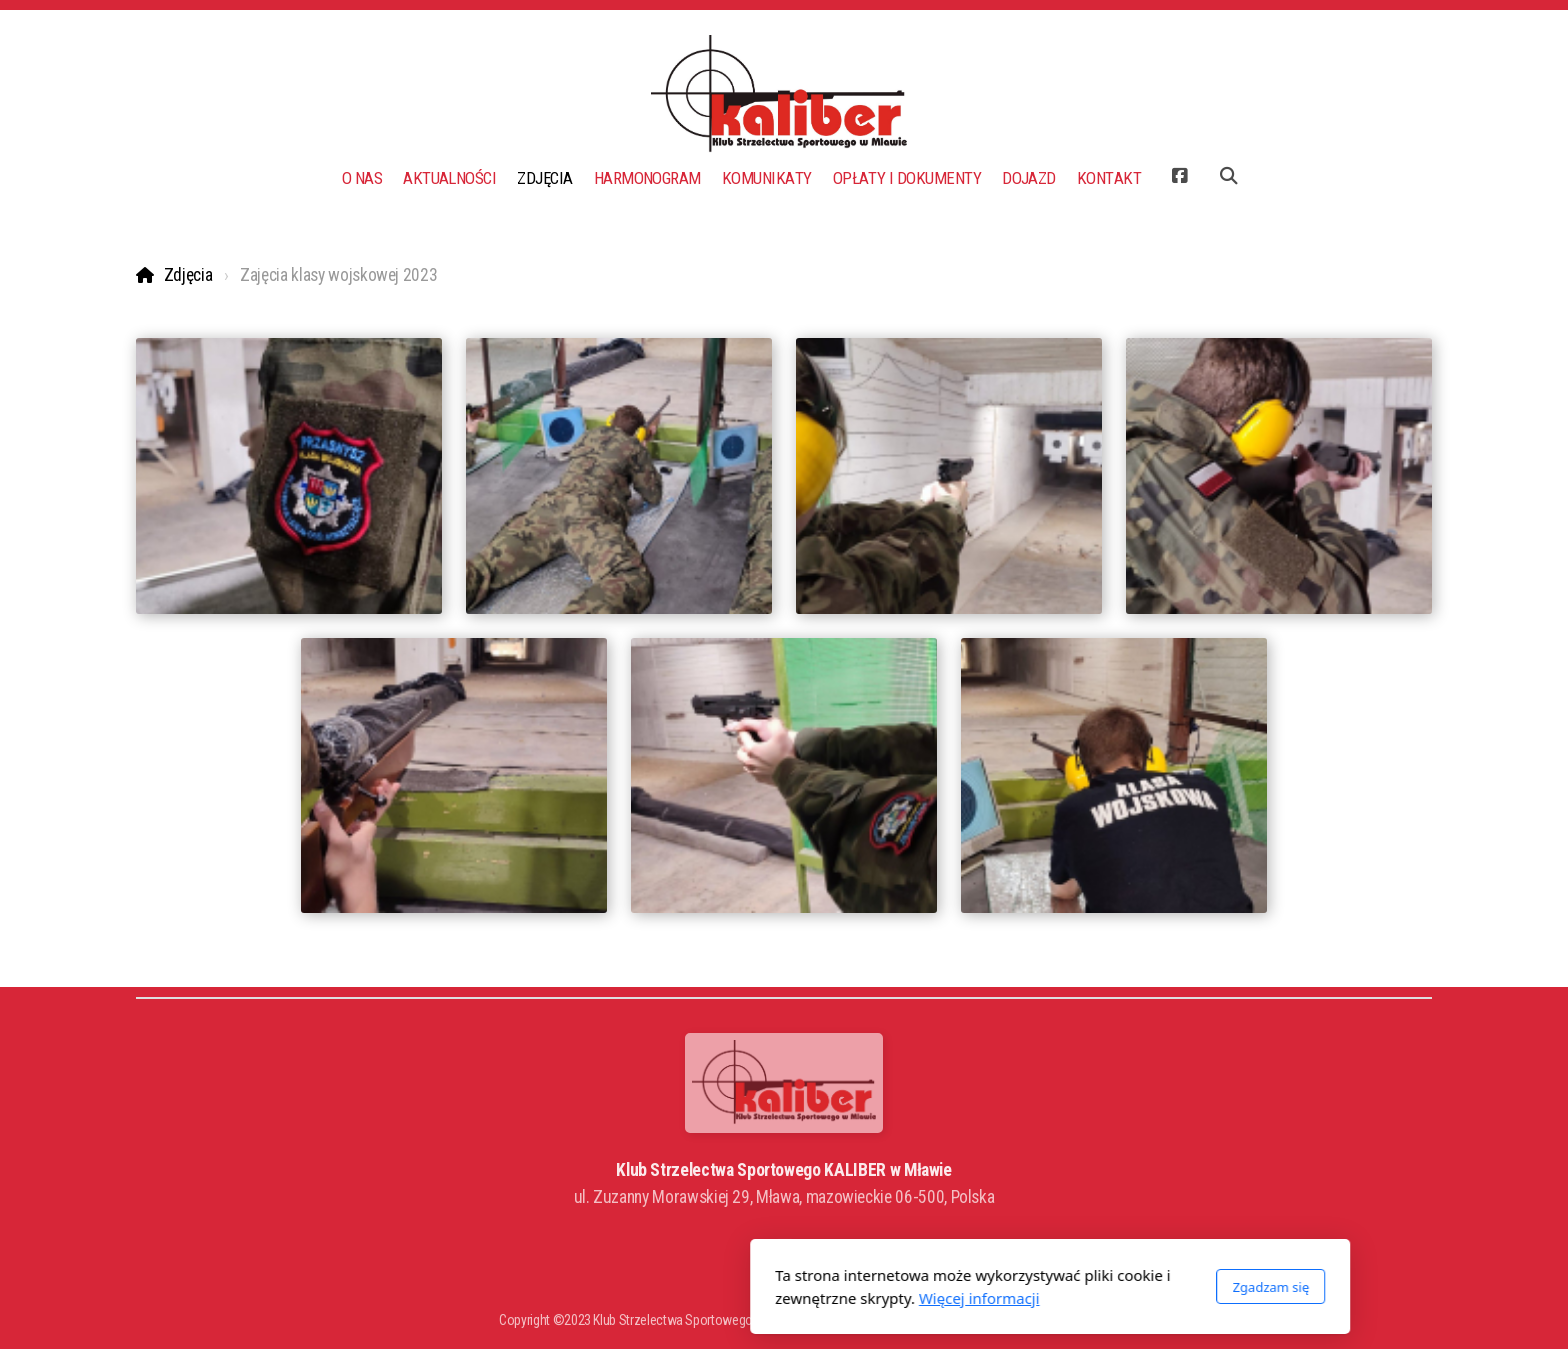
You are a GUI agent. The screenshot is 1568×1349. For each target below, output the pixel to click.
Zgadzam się (1004, 1287)
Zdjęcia (188, 275)
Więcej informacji (713, 1298)
